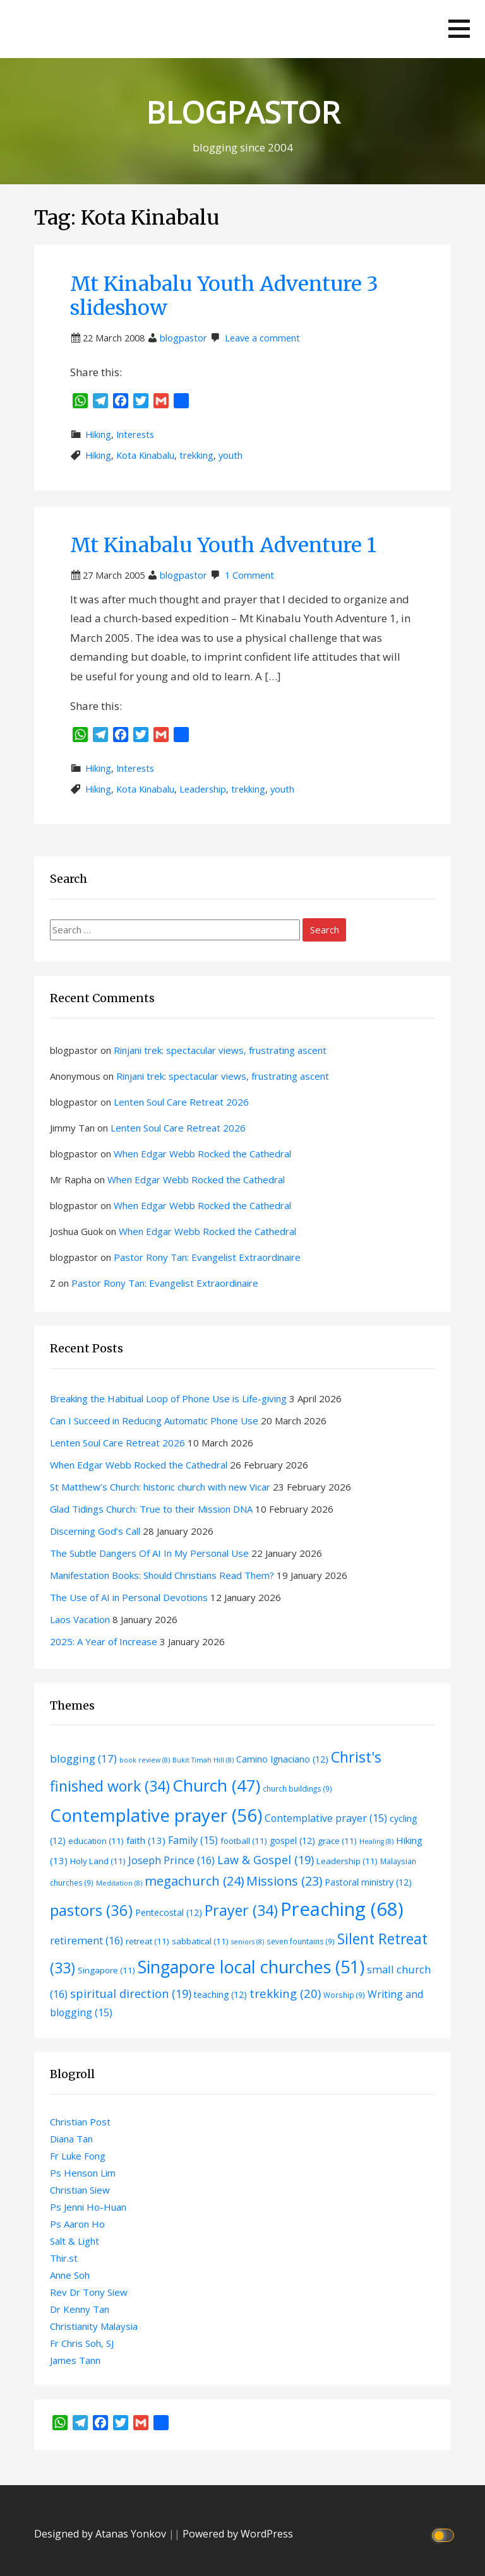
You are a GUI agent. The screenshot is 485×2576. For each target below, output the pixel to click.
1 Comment (249, 575)
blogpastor (183, 338)
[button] (459, 28)
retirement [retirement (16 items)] (86, 1940)
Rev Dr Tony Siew (89, 2292)
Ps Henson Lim (83, 2172)
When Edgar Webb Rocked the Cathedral (202, 1153)
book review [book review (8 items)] (144, 1760)
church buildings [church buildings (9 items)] (297, 1788)
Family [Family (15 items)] (193, 1840)
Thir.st (64, 2258)
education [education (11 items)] (96, 1840)
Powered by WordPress (238, 2534)
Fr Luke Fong (77, 2155)
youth (230, 455)
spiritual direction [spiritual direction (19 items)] (130, 1993)
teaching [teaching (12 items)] (220, 1994)
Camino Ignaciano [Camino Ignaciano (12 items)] (282, 1759)
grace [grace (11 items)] (337, 1840)
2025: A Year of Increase (103, 1641)
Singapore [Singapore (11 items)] (106, 1970)
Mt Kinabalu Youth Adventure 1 (223, 545)
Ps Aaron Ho (77, 2224)
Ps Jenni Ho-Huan (88, 2207)
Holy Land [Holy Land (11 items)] (98, 1861)
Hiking (98, 434)
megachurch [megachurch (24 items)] (194, 1880)
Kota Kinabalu (145, 455)
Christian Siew (80, 2189)
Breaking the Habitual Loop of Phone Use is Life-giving (168, 1398)
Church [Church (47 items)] (216, 1785)
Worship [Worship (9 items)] (344, 1995)
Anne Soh (70, 2275)
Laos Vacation (80, 1619)
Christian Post (80, 2121)
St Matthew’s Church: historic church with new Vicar (160, 1486)
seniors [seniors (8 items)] (247, 1941)
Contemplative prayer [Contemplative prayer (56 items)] (156, 1815)
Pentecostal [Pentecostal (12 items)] (168, 1912)
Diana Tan (71, 2138)
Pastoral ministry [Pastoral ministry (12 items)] (368, 1882)
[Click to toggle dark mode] (444, 2534)
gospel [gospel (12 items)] (292, 1840)
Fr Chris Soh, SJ (82, 2343)
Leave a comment (262, 338)
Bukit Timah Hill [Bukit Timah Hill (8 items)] (203, 1760)
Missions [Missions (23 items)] (284, 1880)
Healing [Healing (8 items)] (376, 1841)
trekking (196, 455)
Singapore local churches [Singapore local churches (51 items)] (251, 1966)
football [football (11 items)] (243, 1840)
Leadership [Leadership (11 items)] (347, 1861)
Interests (135, 434)
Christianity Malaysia (94, 2326)
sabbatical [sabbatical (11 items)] (200, 1941)
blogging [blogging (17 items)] (83, 1758)
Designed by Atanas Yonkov (101, 2534)
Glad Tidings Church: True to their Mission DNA (151, 1509)
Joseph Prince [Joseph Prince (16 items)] (171, 1860)
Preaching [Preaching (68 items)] (342, 1909)
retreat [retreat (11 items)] (147, 1941)
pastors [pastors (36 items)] (91, 1910)
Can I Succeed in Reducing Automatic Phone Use (154, 1420)
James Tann (75, 2360)
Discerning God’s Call (95, 1531)
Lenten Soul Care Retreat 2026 (181, 1102)
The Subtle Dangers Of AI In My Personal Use (149, 1553)
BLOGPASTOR (242, 112)
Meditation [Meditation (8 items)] (119, 1883)
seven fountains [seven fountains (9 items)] (300, 1941)
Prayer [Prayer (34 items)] (241, 1910)
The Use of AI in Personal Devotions (129, 1597)
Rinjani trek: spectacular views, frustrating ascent (220, 1050)
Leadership (202, 789)
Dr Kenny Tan (79, 2309)
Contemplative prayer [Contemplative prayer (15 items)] (326, 1818)
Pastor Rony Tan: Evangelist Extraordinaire (207, 1257)
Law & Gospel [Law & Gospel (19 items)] (265, 1859)
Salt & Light (74, 2241)
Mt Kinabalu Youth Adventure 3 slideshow (224, 296)
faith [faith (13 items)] (145, 1840)
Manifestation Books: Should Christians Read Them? (162, 1575)
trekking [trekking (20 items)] (285, 1993)
